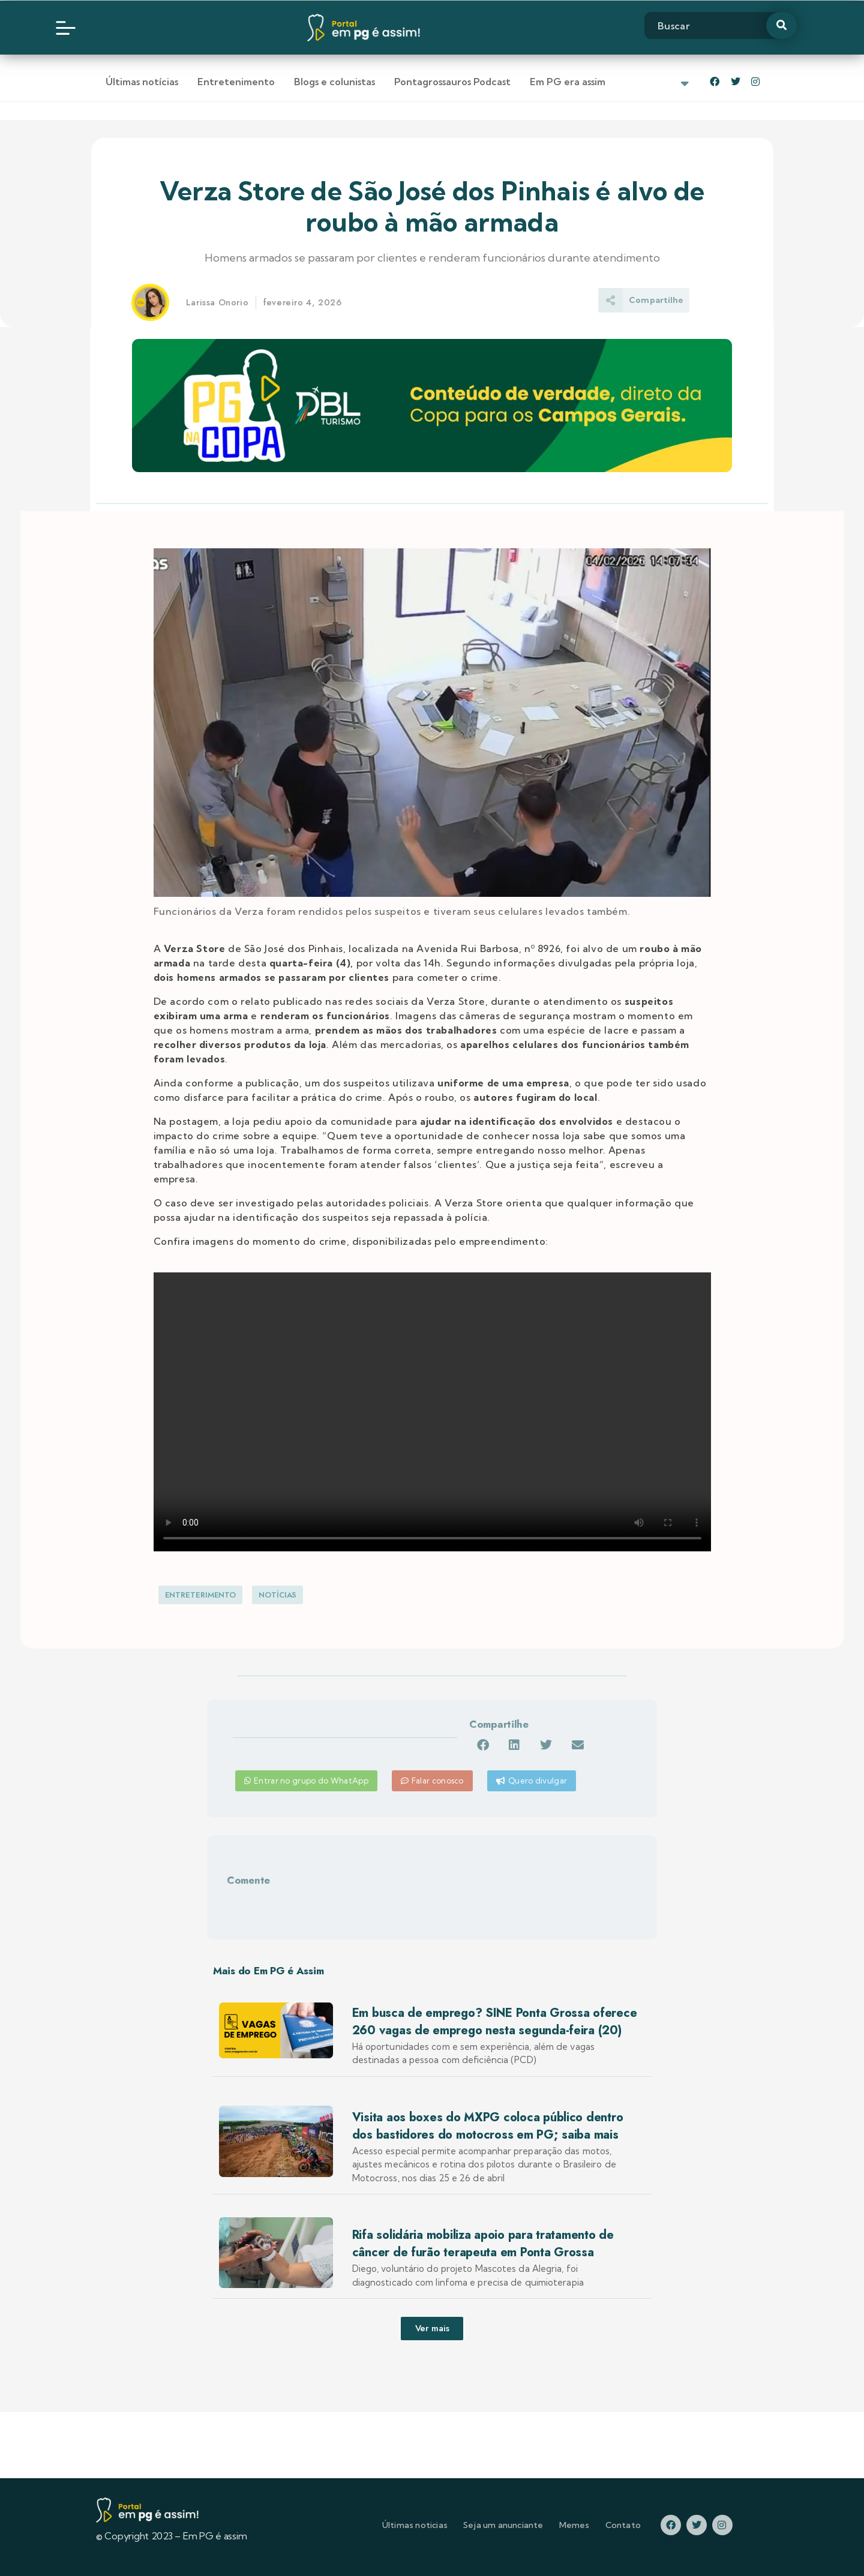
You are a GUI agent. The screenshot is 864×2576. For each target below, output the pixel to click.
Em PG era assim (567, 82)
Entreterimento (200, 1595)
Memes (574, 2525)
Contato (623, 2525)
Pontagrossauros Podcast (452, 82)
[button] (482, 1744)
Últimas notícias (142, 82)
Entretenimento (236, 82)
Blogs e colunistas (334, 82)
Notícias (277, 1595)
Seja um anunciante (503, 2525)
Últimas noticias (415, 2525)
